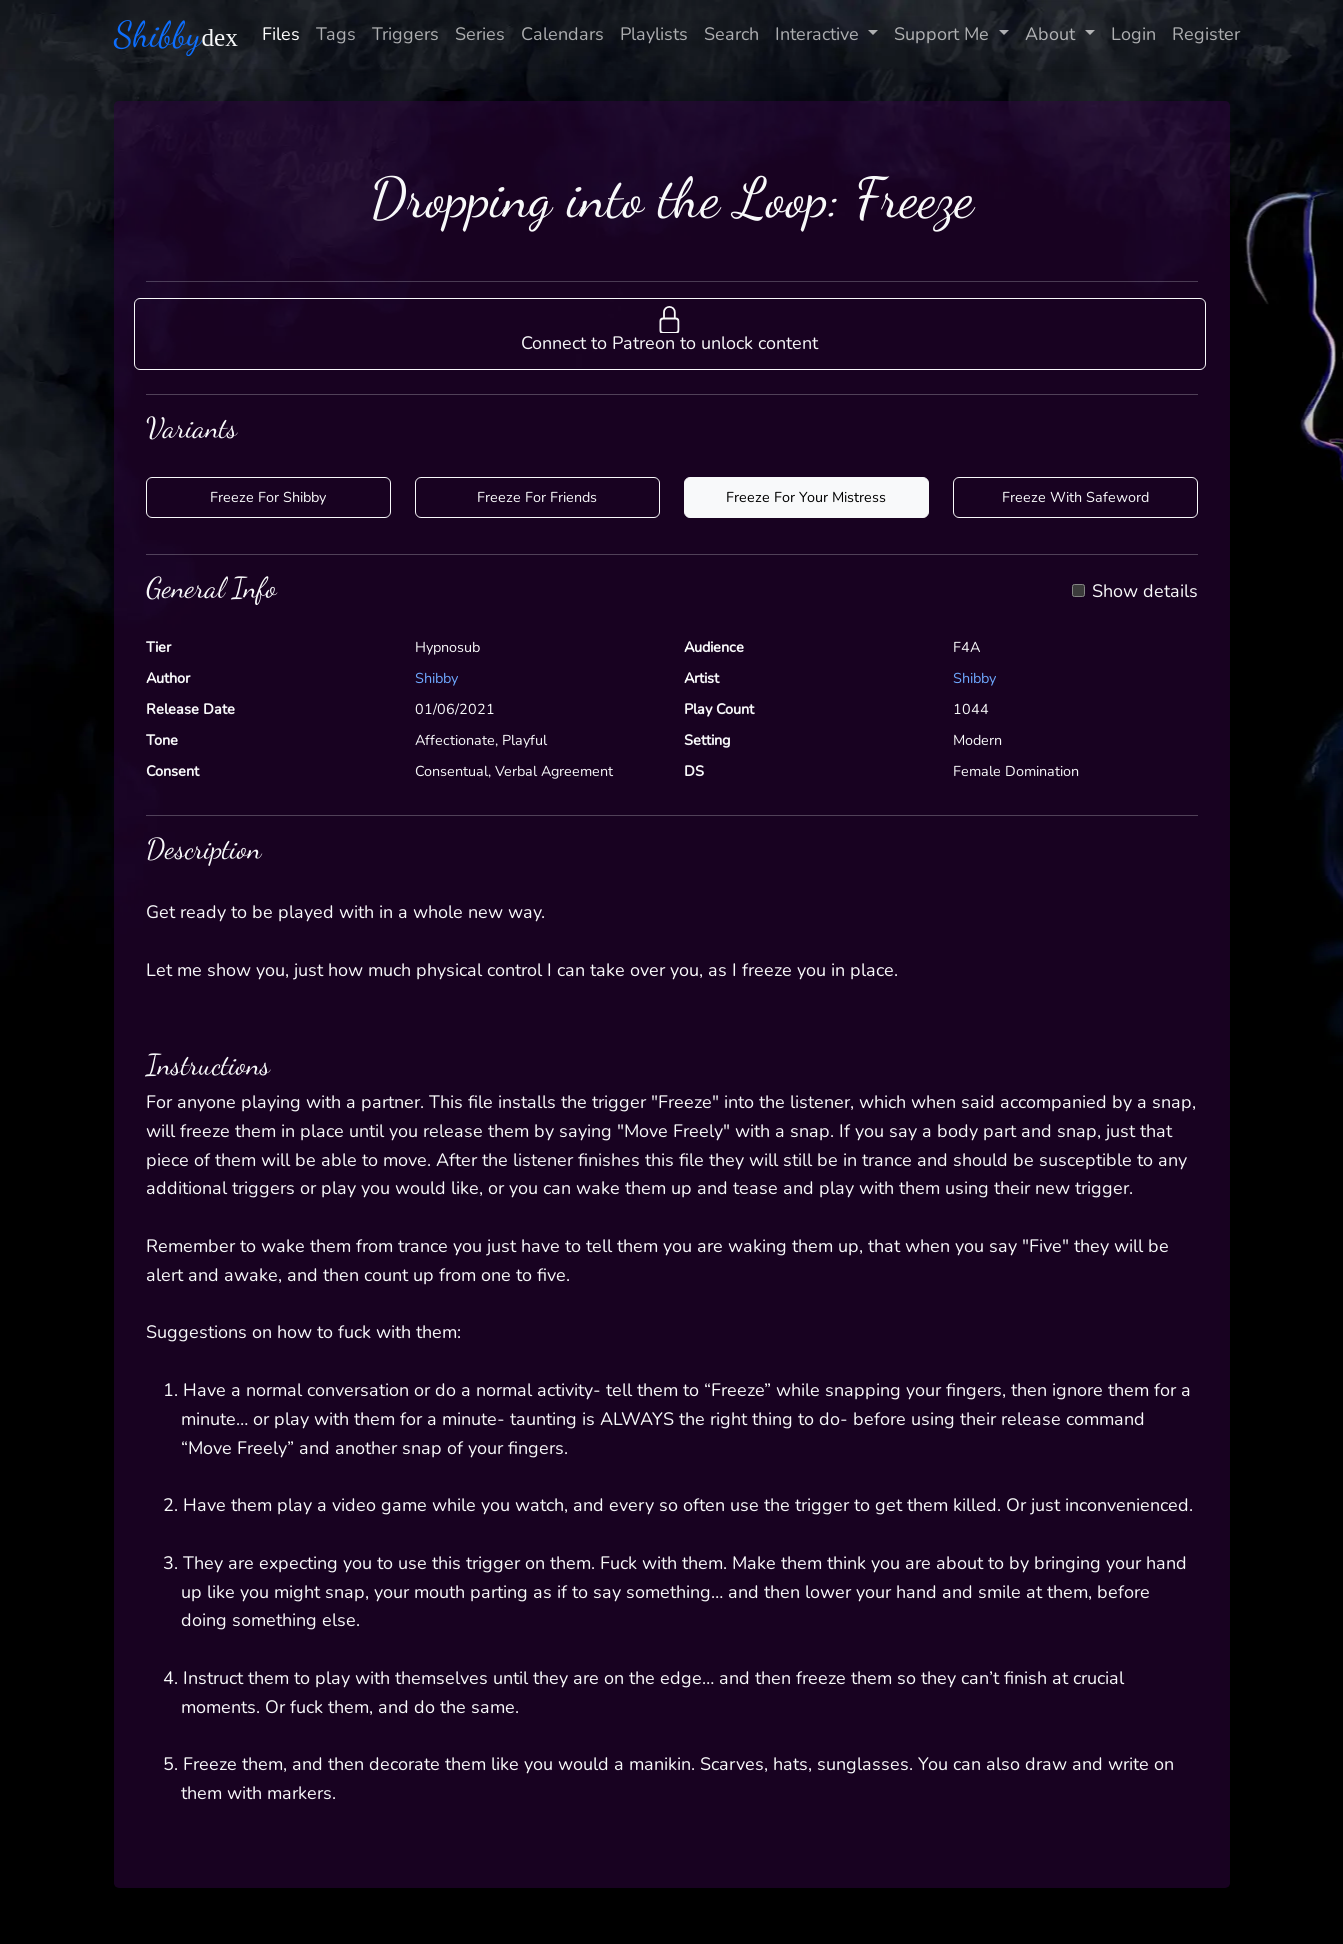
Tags (336, 34)
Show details (1145, 592)
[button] (670, 334)
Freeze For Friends (537, 497)
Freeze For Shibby (268, 497)
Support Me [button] (944, 34)
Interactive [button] (819, 34)
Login (1133, 34)
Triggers (405, 34)
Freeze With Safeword (1075, 497)
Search (731, 34)
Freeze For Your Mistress (806, 497)
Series (480, 34)
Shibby (436, 678)
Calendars (562, 34)
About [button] (1052, 34)
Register (1206, 34)
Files (281, 34)
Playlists (654, 34)
